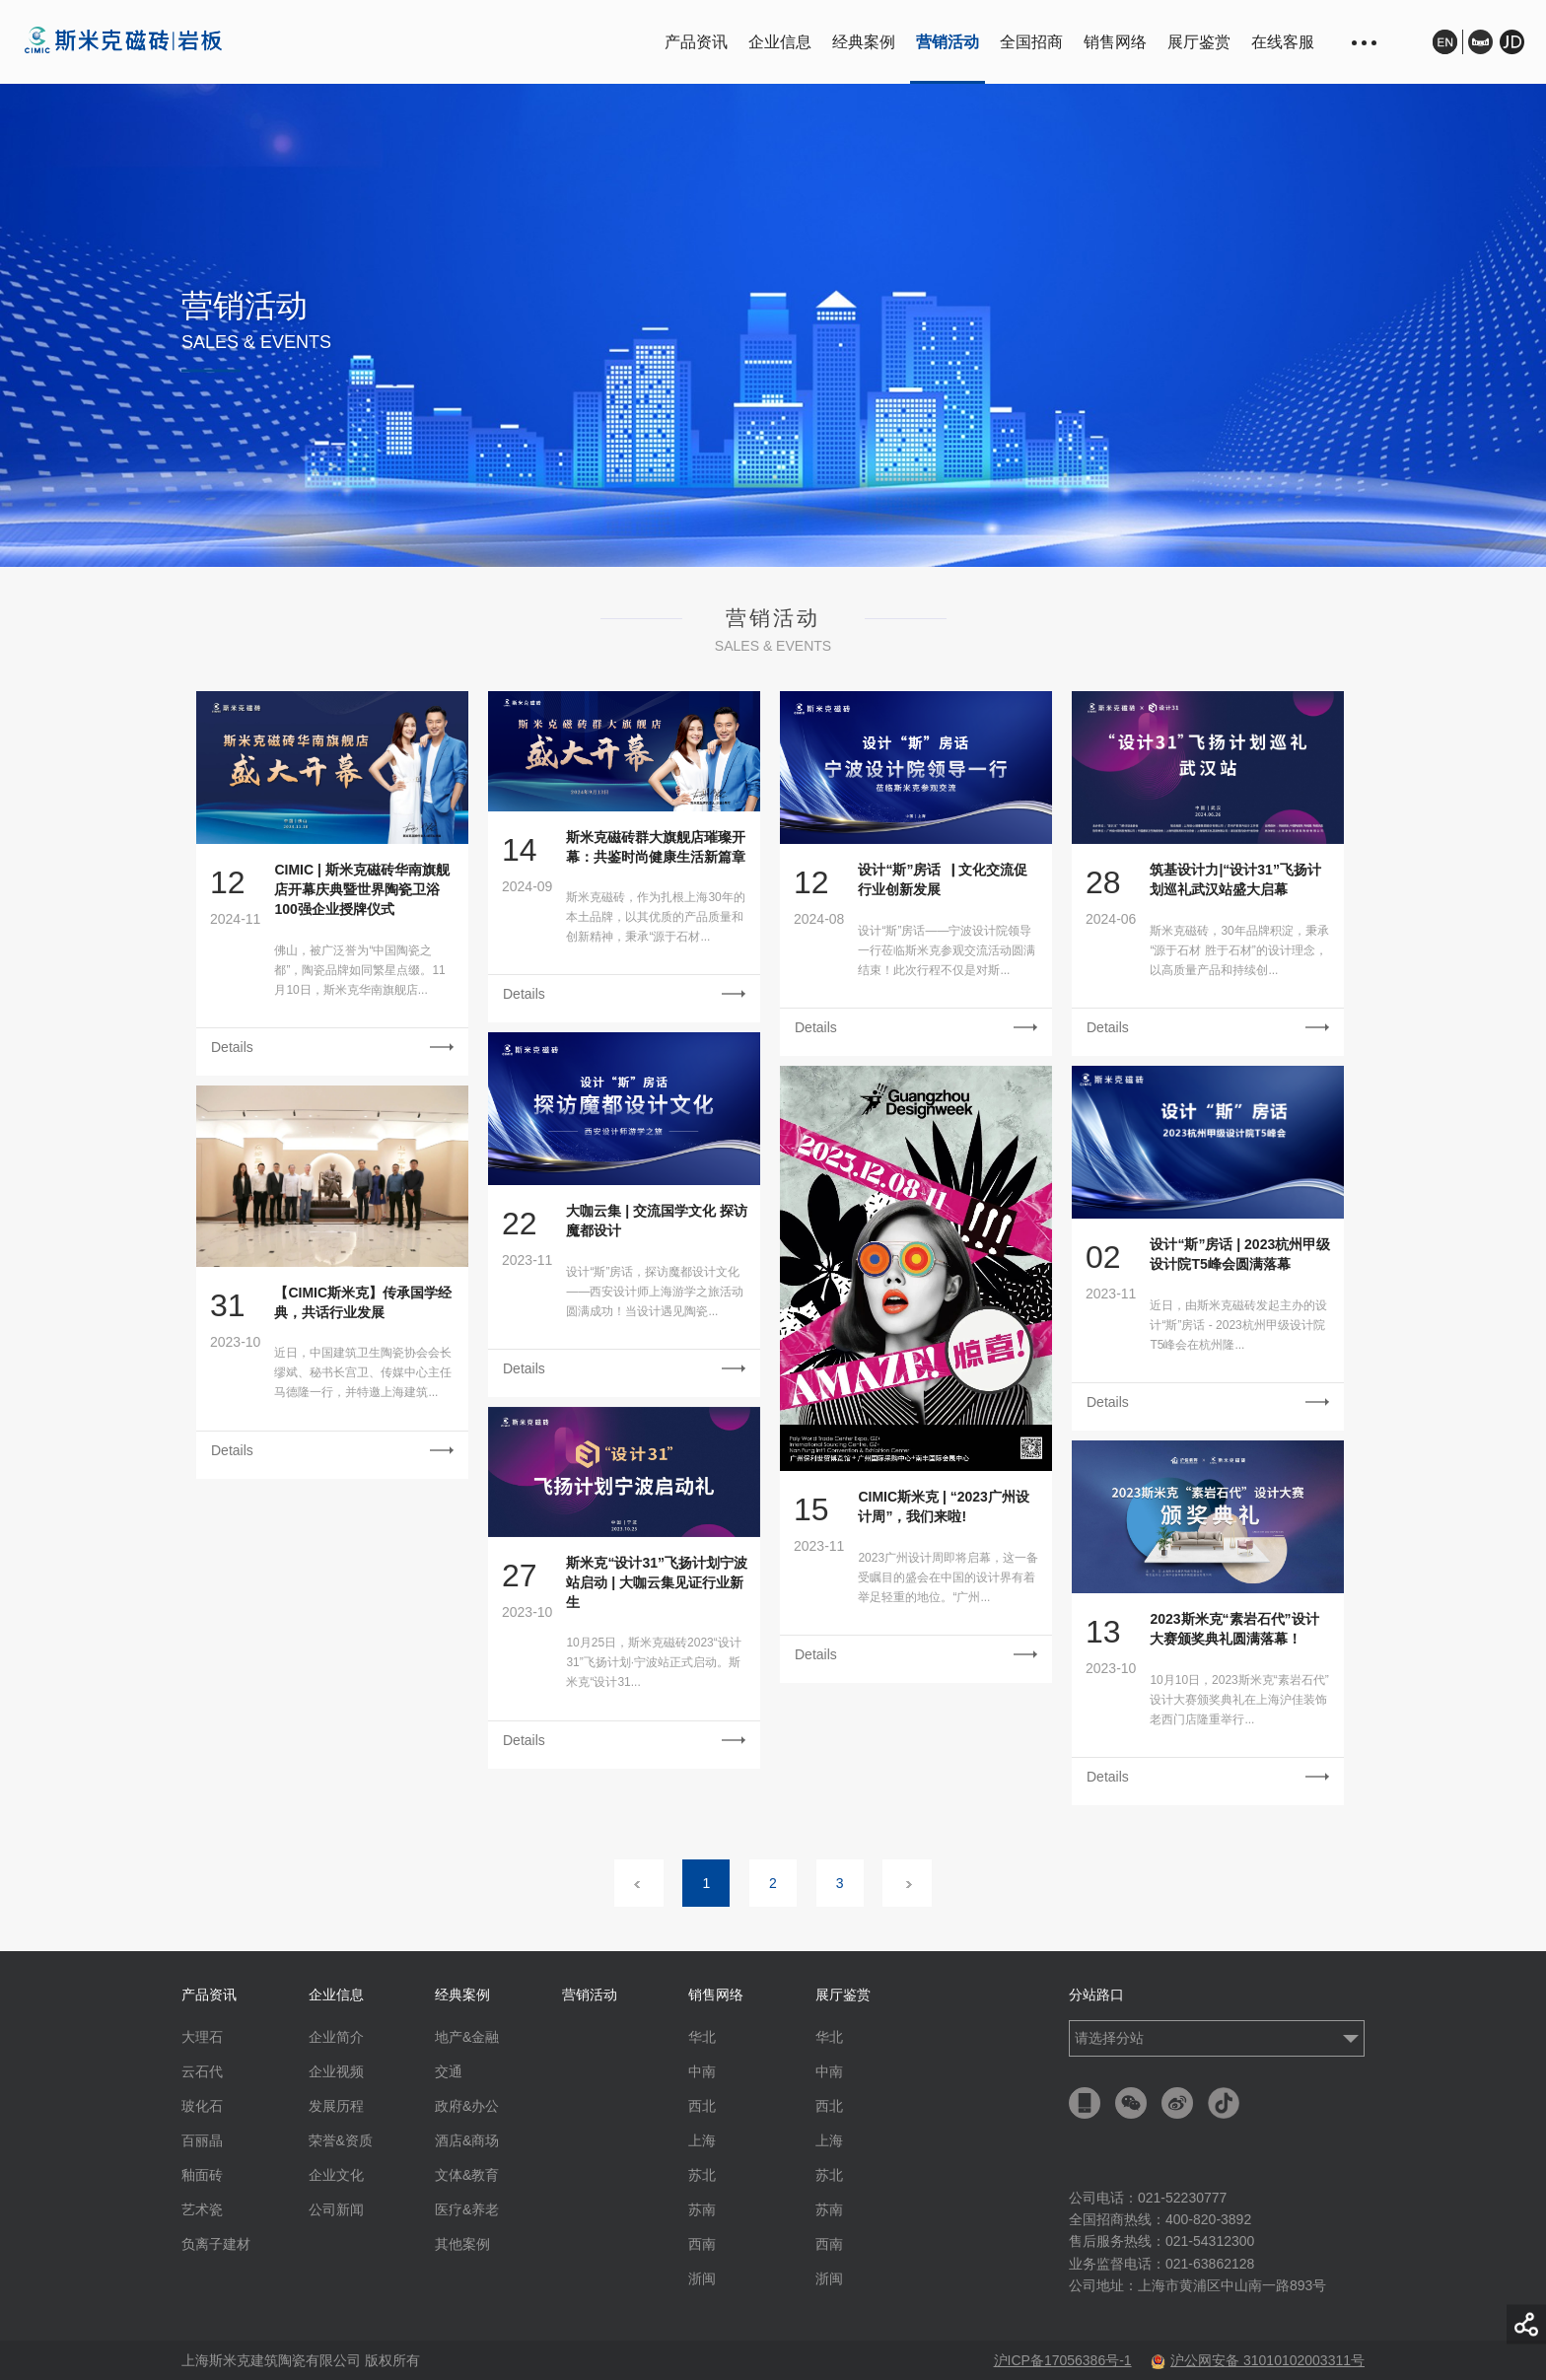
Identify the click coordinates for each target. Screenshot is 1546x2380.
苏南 (702, 2209)
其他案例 (462, 2244)
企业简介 (336, 2037)
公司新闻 (336, 2209)
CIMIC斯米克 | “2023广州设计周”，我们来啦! (943, 1506)
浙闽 (702, 2278)
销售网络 (1115, 42)
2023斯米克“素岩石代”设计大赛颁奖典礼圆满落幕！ (1234, 1628)
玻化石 (202, 2106)
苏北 (702, 2175)
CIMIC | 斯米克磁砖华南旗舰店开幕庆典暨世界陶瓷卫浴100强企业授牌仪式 (361, 889)
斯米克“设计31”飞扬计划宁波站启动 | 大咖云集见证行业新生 (656, 1582)
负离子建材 (215, 2244)
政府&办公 (467, 2106)
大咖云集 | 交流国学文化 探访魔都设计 (656, 1220)
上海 (702, 2140)
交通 (448, 2071)
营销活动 (947, 42)
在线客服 (1282, 42)
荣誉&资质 (341, 2140)
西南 (702, 2244)
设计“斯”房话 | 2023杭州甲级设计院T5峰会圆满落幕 (1240, 1254)
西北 (702, 2106)
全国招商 (1031, 42)
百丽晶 (202, 2140)
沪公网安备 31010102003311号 (1258, 2360)
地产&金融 (467, 2037)
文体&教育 (467, 2175)
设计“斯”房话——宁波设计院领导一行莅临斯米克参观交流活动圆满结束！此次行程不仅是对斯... (946, 950)
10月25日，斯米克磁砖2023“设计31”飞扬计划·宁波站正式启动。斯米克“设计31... (653, 1662)
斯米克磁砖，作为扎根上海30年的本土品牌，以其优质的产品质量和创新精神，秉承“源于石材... (655, 917)
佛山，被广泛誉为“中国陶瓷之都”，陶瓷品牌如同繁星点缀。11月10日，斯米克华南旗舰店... (359, 970)
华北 (702, 2037)
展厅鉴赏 (1198, 42)
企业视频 (336, 2071)
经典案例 (863, 42)
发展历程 (336, 2106)
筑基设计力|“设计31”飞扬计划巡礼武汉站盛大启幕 (1235, 879)
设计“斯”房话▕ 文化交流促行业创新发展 (942, 879)
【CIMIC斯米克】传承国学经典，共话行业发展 (363, 1302)
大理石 (202, 2037)
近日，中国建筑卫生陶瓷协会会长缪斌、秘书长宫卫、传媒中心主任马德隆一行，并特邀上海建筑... (363, 1372)
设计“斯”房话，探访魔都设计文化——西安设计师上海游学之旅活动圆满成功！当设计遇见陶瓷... (654, 1291)
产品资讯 (696, 42)
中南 (702, 2071)
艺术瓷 (202, 2209)
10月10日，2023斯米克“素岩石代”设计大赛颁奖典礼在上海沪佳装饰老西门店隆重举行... (1239, 1699)
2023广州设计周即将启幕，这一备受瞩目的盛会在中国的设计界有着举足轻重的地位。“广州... (948, 1577)
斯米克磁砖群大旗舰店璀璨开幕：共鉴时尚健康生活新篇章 (655, 847)
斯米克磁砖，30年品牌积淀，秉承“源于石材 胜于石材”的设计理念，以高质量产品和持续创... (1239, 950)
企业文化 (336, 2175)
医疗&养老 (467, 2209)
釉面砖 (202, 2175)
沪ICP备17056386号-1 (1063, 2360)
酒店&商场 (467, 2140)
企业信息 (779, 42)
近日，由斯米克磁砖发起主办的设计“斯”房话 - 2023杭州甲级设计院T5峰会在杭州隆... (1238, 1325)
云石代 (202, 2071)
